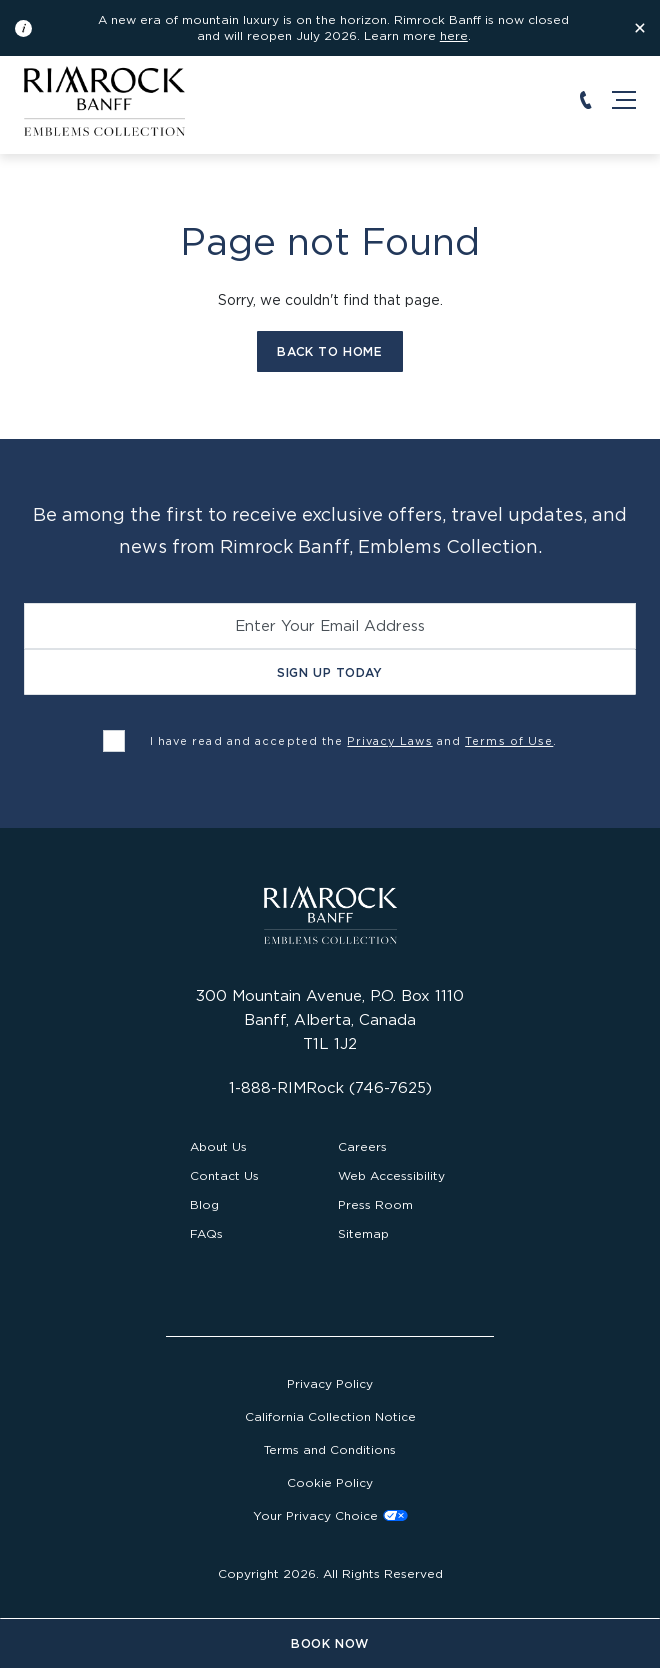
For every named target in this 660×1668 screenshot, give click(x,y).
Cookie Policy (330, 1482)
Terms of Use (509, 741)
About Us (218, 1146)
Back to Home (329, 351)
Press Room (375, 1204)
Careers (362, 1146)
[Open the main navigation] (624, 100)
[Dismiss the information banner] (640, 28)
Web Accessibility (391, 1175)
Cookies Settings (330, 1515)
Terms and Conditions (330, 1449)
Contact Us (224, 1175)
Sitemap (363, 1233)
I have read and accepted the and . (354, 741)
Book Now (330, 1643)
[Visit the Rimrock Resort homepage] (104, 100)
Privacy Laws (389, 741)
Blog (204, 1204)
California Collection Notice (330, 1416)
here (454, 35)
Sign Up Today (330, 672)
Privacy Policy (330, 1383)
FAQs (206, 1233)
